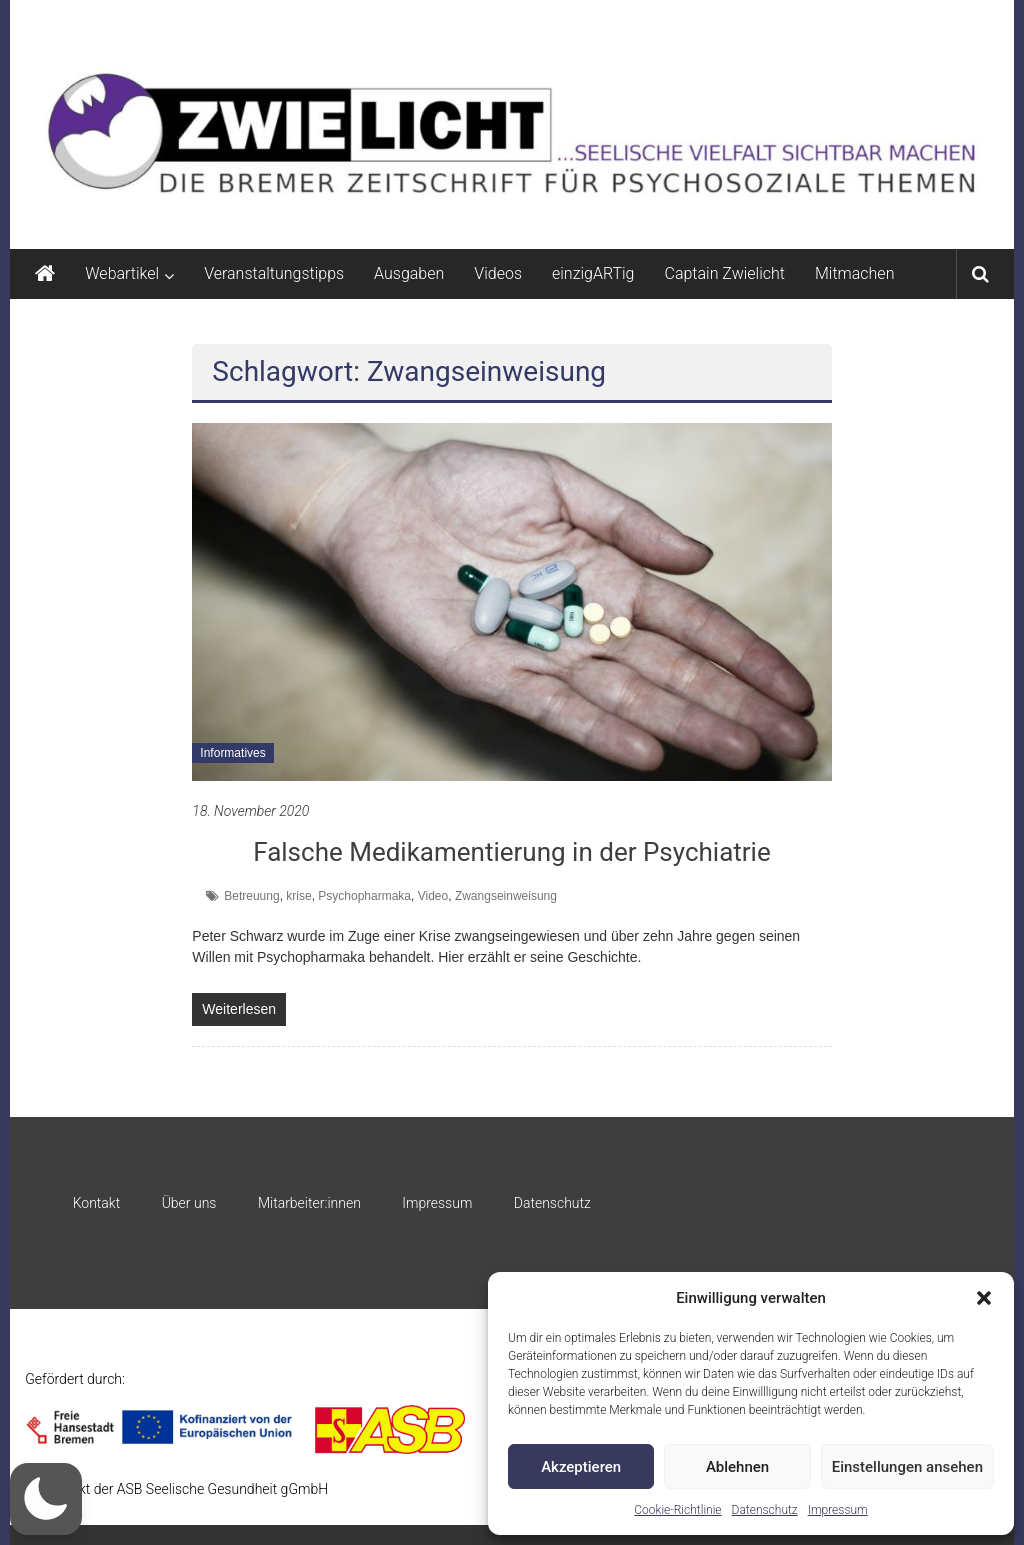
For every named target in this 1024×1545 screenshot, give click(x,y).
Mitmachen (854, 273)
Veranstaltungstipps (274, 273)
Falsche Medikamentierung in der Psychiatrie (512, 852)
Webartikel (122, 273)
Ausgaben (409, 273)
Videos (498, 273)
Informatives (232, 753)
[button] (984, 1298)
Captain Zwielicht (724, 273)
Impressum (838, 1510)
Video (433, 896)
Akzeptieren (581, 1467)
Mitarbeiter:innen (309, 1203)
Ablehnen (737, 1467)
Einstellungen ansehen (907, 1467)
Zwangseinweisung (506, 896)
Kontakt (97, 1203)
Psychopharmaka (364, 896)
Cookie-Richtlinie (677, 1510)
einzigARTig (593, 273)
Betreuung (251, 896)
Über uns (189, 1203)
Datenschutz (765, 1510)
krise (298, 896)
